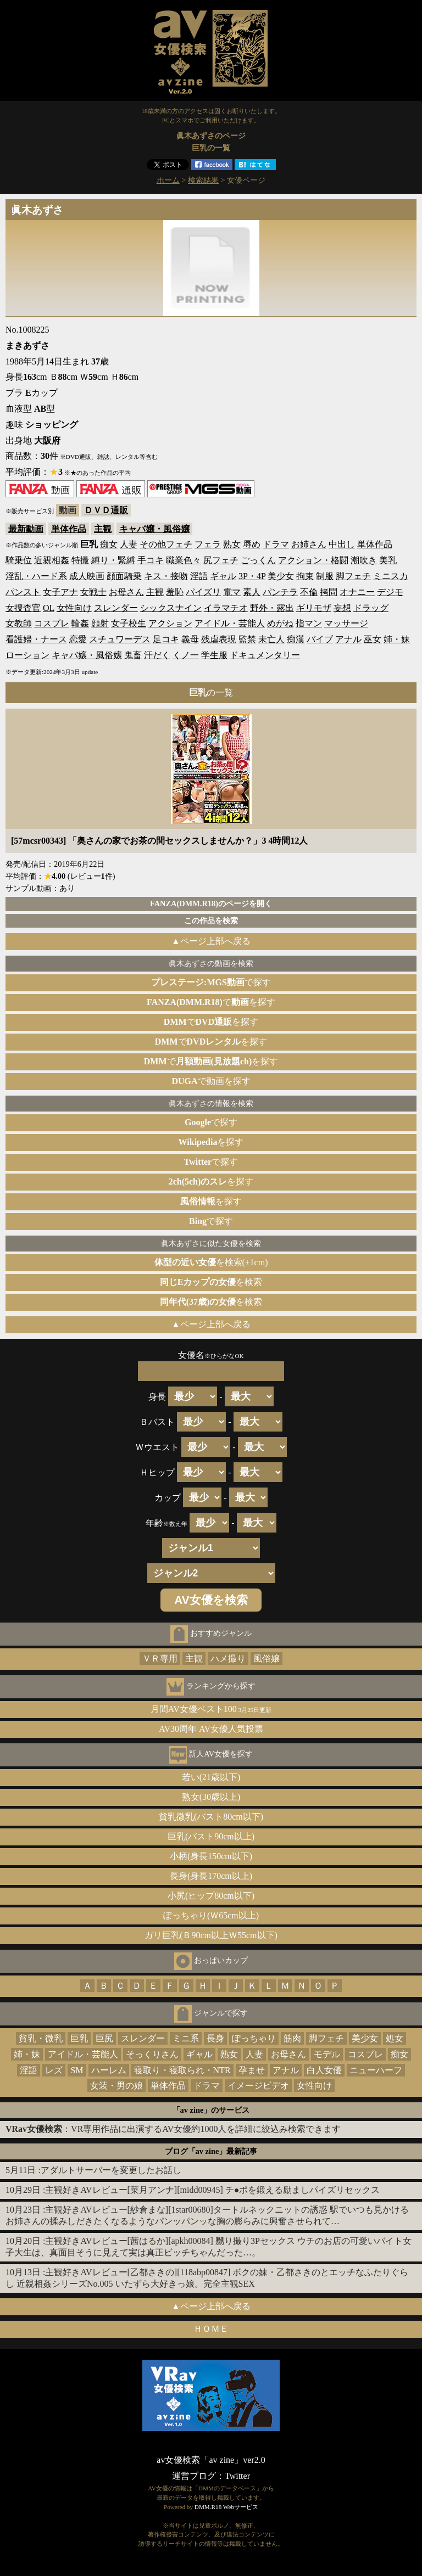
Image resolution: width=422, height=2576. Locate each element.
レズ (54, 2070)
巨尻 (104, 2038)
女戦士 (93, 592)
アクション (170, 623)
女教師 (18, 623)
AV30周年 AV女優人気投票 (211, 1728)
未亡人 (271, 639)
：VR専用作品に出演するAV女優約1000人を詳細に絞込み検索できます (173, 2129)
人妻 (128, 544)
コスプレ (51, 623)
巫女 (372, 639)
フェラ (208, 544)
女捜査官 (23, 608)
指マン (309, 623)
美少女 (281, 576)
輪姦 (80, 623)
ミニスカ (390, 576)
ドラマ (276, 544)
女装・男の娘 (116, 2085)
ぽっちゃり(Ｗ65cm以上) (211, 1915)
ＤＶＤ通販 (106, 510)
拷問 (328, 592)
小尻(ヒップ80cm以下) (211, 1895)
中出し (342, 544)
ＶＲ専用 (159, 1658)
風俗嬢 (266, 1658)
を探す (211, 1142)
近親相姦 (51, 560)
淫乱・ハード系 (36, 576)
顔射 (100, 623)
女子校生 (128, 623)
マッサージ (346, 623)
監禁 (247, 639)
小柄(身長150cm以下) (211, 1856)
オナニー (357, 592)
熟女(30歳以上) (211, 1796)
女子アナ (60, 592)
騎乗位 (18, 560)
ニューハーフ (375, 2070)
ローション (27, 655)
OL (48, 608)
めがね (280, 623)
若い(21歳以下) (211, 1777)
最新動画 (25, 529)
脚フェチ (353, 576)
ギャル (223, 576)
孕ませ (251, 2070)
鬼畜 (133, 655)
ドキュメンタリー (265, 655)
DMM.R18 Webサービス (226, 2507)
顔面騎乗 (124, 576)
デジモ (390, 592)
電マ (232, 592)
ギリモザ (313, 608)
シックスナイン (171, 608)
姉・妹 (397, 639)
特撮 (80, 560)
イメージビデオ (258, 2085)
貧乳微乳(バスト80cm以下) (211, 1816)
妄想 (342, 608)
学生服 (214, 655)
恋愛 (78, 639)
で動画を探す (210, 1081)
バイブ (320, 639)
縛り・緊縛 (113, 560)
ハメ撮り (228, 1658)
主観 (103, 529)
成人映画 (86, 576)
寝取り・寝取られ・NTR (182, 2070)
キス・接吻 (166, 576)
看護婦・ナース (36, 639)
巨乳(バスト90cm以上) (211, 1836)
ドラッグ (370, 608)
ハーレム (108, 2070)
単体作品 (68, 529)
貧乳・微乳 (41, 2038)
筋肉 (292, 2038)
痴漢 (295, 639)
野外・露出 (272, 608)
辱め (251, 544)
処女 (394, 2038)
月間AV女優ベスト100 (211, 1709)
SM (76, 2070)
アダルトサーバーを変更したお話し (111, 2170)
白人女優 (324, 2070)
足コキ (166, 639)
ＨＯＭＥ (211, 2328)
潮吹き (364, 560)
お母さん (126, 592)
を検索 (211, 1282)
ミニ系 (186, 2038)
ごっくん (258, 560)
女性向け (74, 608)
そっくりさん (152, 2054)
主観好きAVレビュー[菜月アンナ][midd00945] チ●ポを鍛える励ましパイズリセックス (212, 2190)
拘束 (305, 576)
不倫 (309, 592)
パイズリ (203, 592)
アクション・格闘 (313, 560)
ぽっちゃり (254, 2038)
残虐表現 (218, 639)
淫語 (199, 576)
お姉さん (308, 544)
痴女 (109, 544)
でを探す (211, 1002)
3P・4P (251, 576)
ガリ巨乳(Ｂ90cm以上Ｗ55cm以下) (211, 1935)
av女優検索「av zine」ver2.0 (211, 2460)
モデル (327, 2054)
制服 (325, 576)
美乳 (388, 560)
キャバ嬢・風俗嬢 (154, 529)
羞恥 (175, 592)
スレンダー (116, 608)
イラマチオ (226, 608)
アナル (348, 639)
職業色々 (183, 560)
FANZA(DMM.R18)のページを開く (211, 903)
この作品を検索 (211, 920)
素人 (251, 592)
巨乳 (79, 2038)
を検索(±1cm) (211, 1262)
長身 (215, 2038)
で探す (211, 982)
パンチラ (280, 592)
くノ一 (186, 655)
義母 (190, 639)
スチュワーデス (120, 639)
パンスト (23, 592)
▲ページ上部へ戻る (211, 941)
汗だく (157, 655)
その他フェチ (166, 544)
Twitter (237, 2475)
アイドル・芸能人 (230, 623)
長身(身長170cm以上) (211, 1876)
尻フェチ (220, 560)
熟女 (232, 544)
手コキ (150, 560)
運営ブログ (194, 2475)
